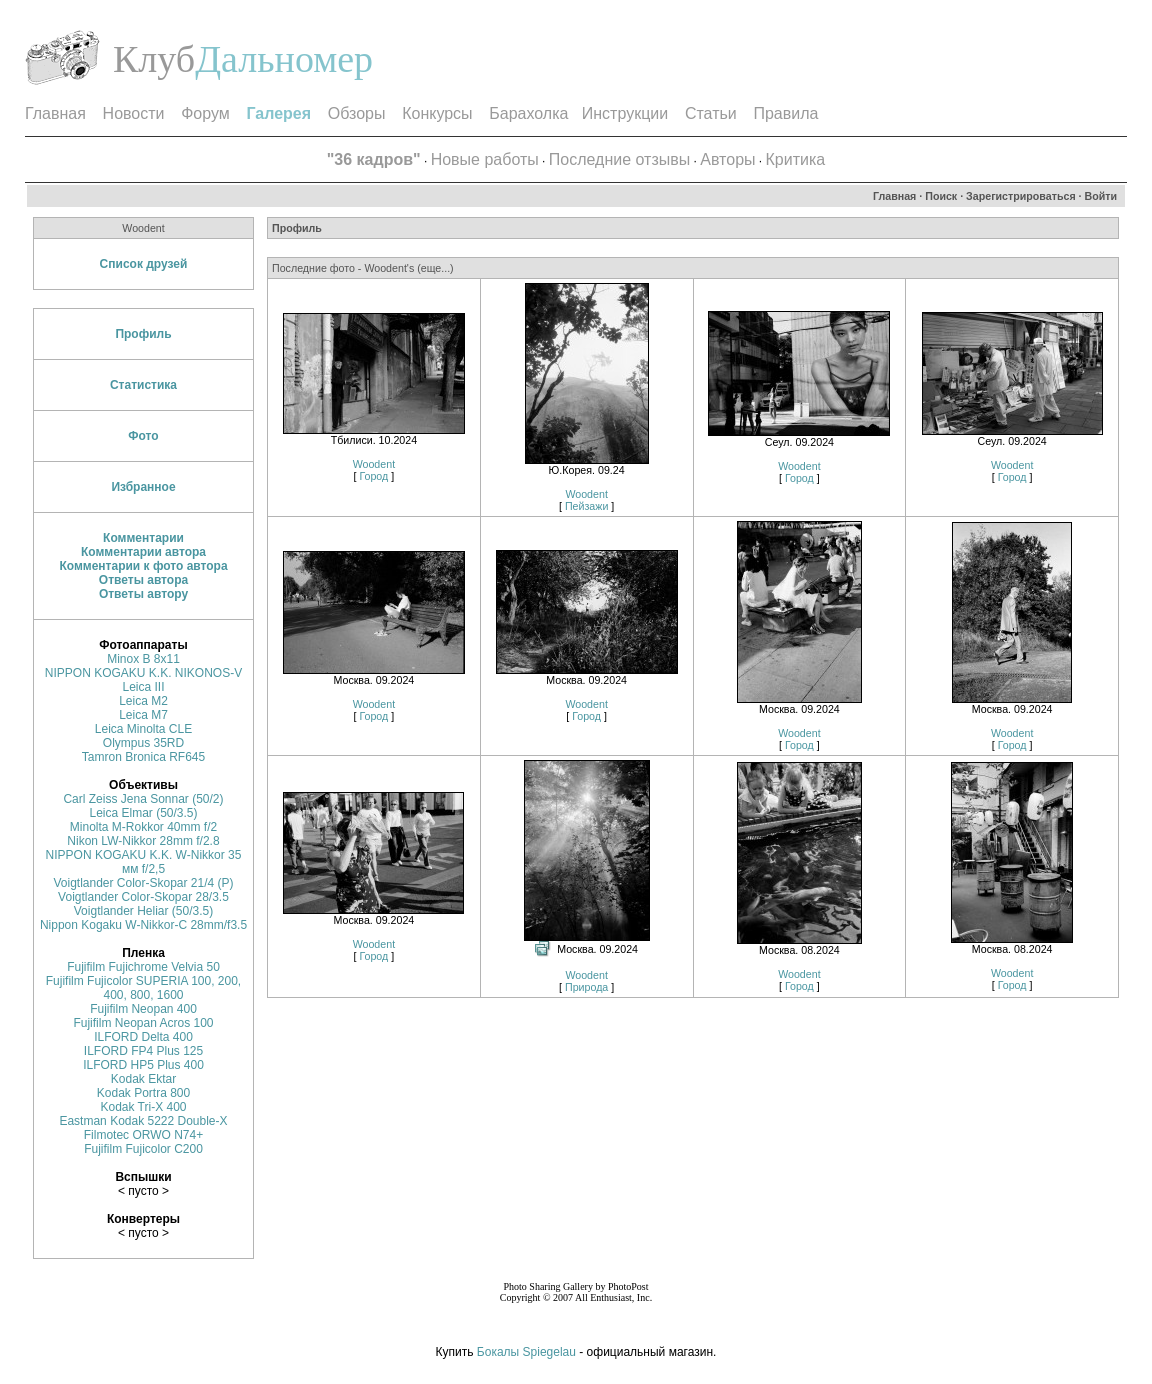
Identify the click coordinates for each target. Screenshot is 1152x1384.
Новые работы (485, 159)
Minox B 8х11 (143, 659)
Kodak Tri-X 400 (143, 1107)
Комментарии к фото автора (143, 566)
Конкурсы (437, 113)
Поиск (941, 196)
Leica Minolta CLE (143, 729)
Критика (796, 159)
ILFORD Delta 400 (143, 1037)
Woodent (374, 464)
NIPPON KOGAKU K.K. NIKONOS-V (143, 673)
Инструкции (625, 113)
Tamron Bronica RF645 (143, 757)
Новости (134, 113)
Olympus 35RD (143, 743)
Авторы (727, 159)
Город (373, 476)
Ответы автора (143, 580)
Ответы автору (143, 594)
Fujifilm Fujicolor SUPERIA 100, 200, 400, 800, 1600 (143, 988)
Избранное (143, 487)
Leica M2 (143, 701)
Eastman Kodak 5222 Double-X (143, 1121)
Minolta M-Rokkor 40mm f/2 (143, 827)
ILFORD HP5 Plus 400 (143, 1065)
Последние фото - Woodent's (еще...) (363, 268)
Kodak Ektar (143, 1079)
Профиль (143, 334)
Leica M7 (143, 715)
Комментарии (143, 538)
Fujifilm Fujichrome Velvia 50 (143, 967)
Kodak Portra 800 (143, 1093)
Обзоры (357, 113)
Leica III (143, 687)
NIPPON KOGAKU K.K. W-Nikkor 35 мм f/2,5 (144, 862)
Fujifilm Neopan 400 (143, 1009)
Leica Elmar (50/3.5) (143, 813)
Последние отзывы (619, 159)
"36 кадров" (374, 159)
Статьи (711, 113)
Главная (55, 113)
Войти (1101, 196)
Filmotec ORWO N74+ (143, 1135)
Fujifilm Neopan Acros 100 (143, 1023)
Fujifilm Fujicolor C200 (143, 1149)
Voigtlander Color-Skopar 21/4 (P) (143, 883)
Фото (143, 436)
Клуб (154, 59)
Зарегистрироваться (1021, 196)
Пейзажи (586, 506)
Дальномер (284, 59)
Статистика (143, 385)
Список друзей (144, 264)
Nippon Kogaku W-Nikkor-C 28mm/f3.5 (143, 925)
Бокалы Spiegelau (528, 1352)
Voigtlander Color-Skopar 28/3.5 (143, 897)
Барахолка (528, 113)
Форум (205, 113)
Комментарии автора (143, 552)
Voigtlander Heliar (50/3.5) (143, 911)
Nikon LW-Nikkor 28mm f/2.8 (143, 841)
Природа (586, 987)
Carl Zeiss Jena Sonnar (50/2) (143, 799)
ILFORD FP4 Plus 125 (143, 1051)
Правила (785, 113)
